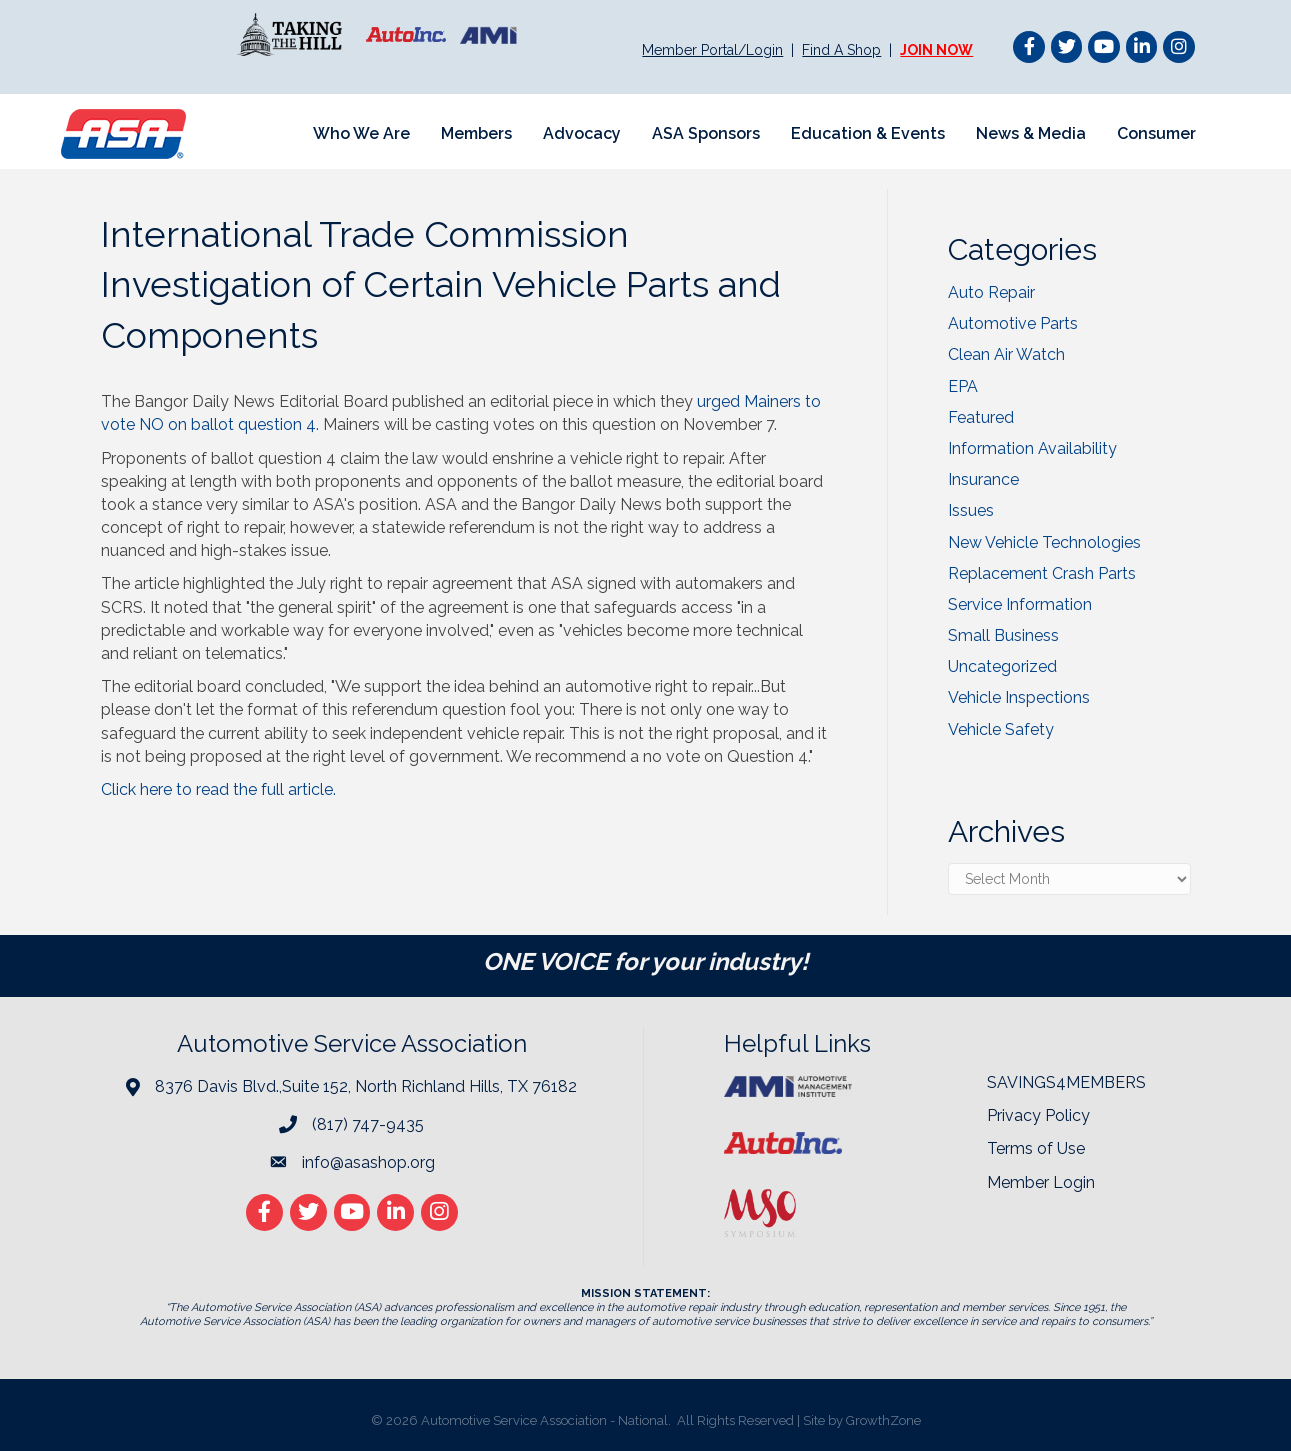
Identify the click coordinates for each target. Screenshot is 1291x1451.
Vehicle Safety (1001, 729)
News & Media (1031, 133)
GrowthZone (883, 1420)
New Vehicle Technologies (1044, 542)
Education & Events (868, 133)
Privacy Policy (1038, 1115)
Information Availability (1032, 448)
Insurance (983, 479)
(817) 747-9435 (368, 1124)
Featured (981, 417)
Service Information (1020, 604)
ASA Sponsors (706, 133)
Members (476, 133)
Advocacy (582, 133)
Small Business (1003, 635)
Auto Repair (991, 292)
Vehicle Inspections (1019, 697)
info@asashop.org (368, 1162)
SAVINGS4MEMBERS (1066, 1082)
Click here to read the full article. (220, 789)
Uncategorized (1002, 666)
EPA (963, 386)
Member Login (1041, 1182)
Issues (971, 510)
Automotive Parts (1013, 323)
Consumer (1156, 133)
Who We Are (361, 133)
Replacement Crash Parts (1042, 573)
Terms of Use (1036, 1148)
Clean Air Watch (1006, 354)
